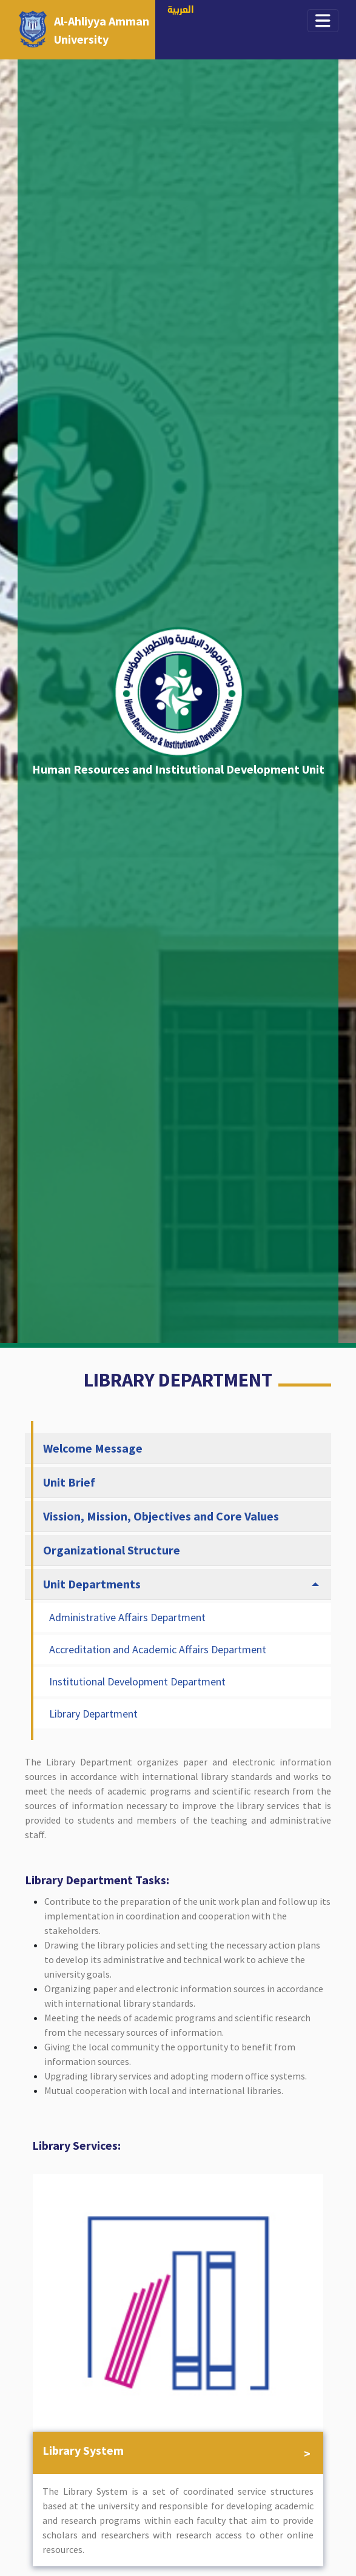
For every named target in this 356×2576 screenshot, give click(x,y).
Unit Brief (69, 1482)
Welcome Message (93, 1448)
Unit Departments (92, 1583)
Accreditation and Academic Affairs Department (157, 1649)
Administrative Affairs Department (127, 1617)
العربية (180, 10)
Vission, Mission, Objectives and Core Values (161, 1516)
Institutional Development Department (137, 1681)
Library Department (93, 1714)
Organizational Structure (111, 1549)
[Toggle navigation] (322, 20)
